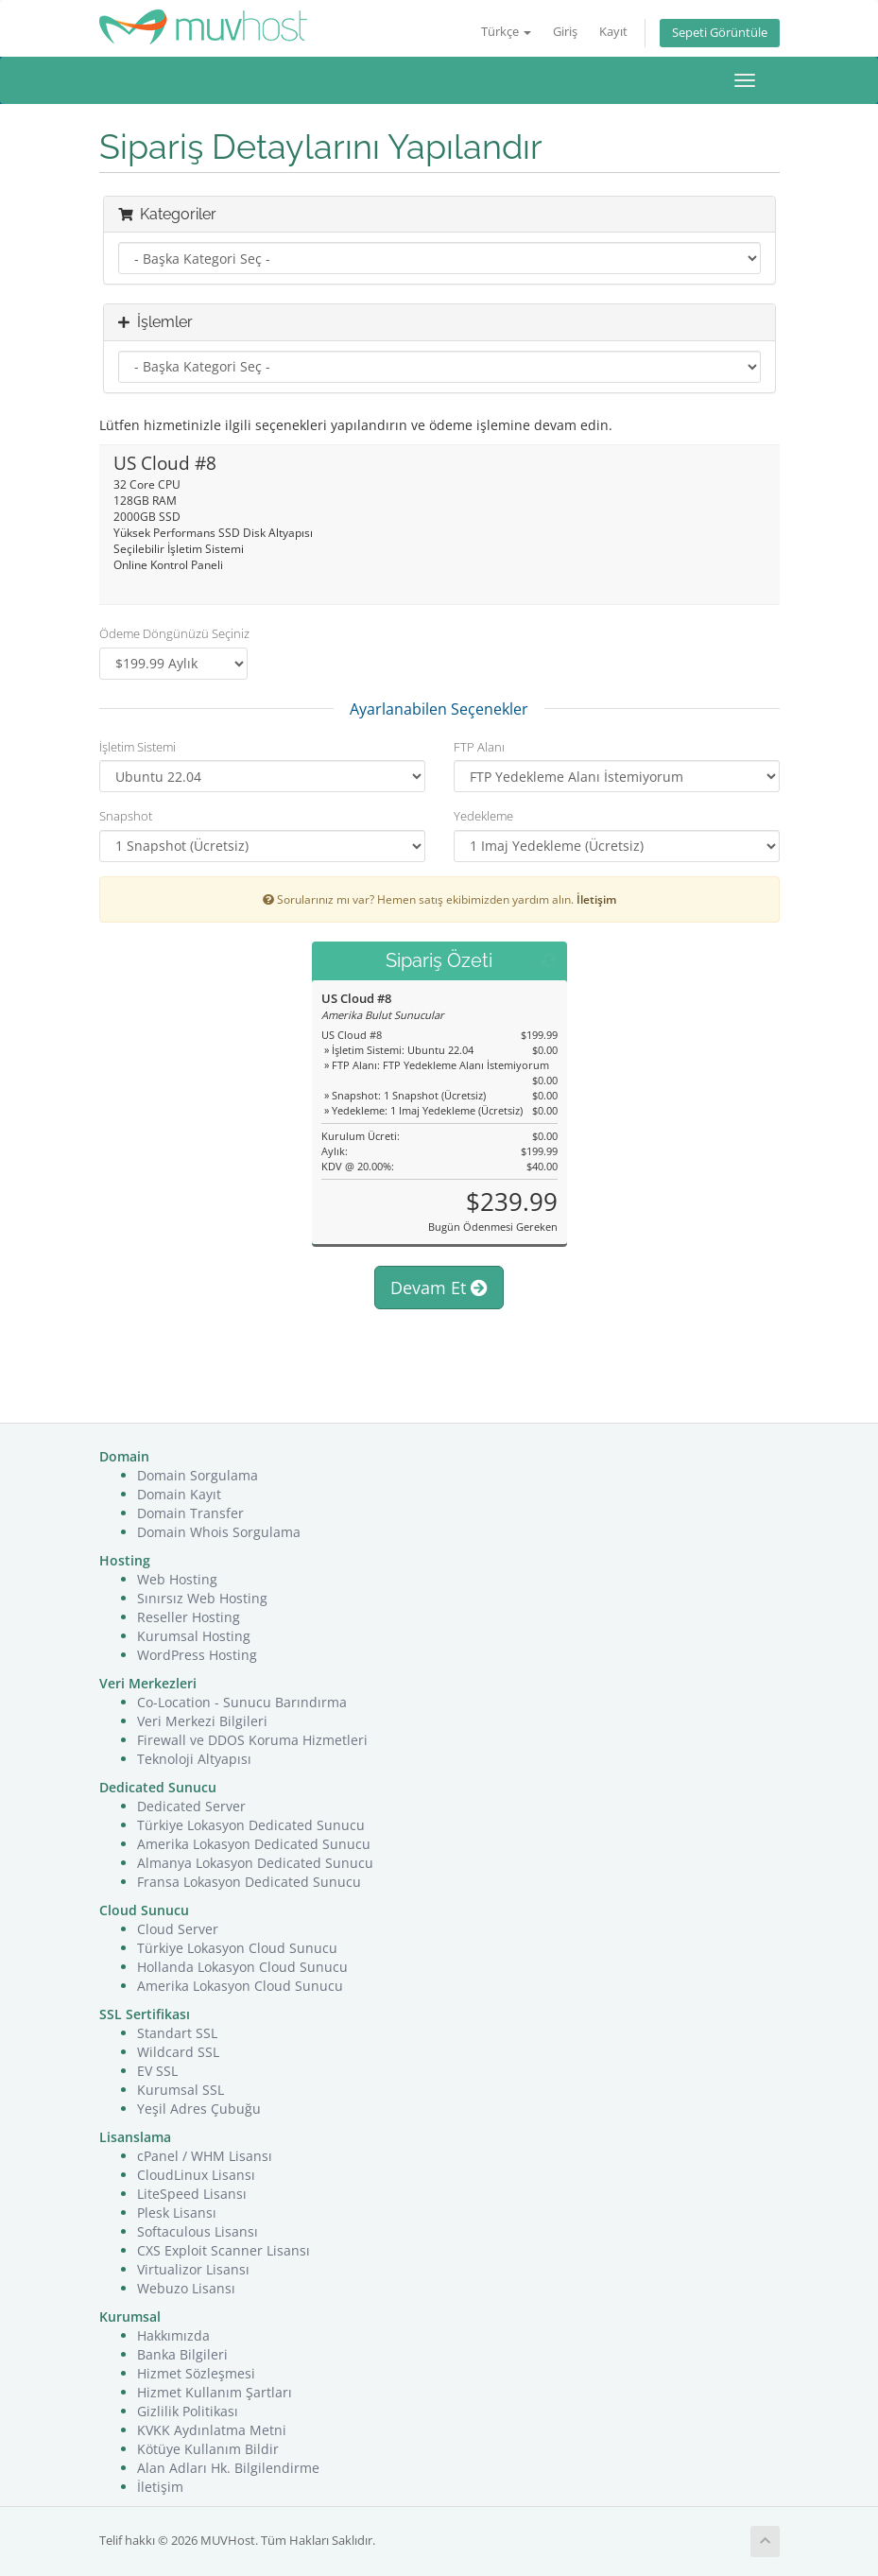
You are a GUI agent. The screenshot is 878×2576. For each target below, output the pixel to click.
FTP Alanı (479, 746)
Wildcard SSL (178, 2052)
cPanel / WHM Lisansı (204, 2156)
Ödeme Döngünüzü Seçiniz (174, 633)
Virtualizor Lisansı (193, 2269)
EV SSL (157, 2071)
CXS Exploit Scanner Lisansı (223, 2250)
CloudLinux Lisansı (196, 2175)
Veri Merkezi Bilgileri (202, 1721)
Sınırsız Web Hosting (202, 1598)
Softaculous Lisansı (197, 2231)
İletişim (596, 899)
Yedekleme (483, 815)
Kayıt (613, 32)
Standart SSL (177, 2033)
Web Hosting (177, 1579)
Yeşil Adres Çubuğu (199, 2109)
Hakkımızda (173, 2335)
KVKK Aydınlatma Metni (211, 2430)
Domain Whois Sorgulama (219, 1532)
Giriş (565, 32)
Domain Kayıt (179, 1494)
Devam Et (439, 1287)
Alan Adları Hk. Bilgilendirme (228, 2468)
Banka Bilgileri (182, 2354)
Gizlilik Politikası (187, 2411)
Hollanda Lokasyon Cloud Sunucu (242, 1967)
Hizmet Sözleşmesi (196, 2373)
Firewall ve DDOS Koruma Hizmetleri (252, 1740)
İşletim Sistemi (137, 746)
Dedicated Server (191, 1806)
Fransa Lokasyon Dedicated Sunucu (249, 1882)
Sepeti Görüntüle (719, 33)
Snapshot (125, 815)
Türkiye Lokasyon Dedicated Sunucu (251, 1825)
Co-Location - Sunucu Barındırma (242, 1702)
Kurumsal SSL (180, 2090)
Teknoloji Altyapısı (194, 1759)
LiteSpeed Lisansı (192, 2194)
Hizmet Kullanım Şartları (214, 2392)
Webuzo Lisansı (186, 2288)
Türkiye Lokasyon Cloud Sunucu (237, 1948)
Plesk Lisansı (176, 2213)
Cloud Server (177, 1929)
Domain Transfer (190, 1513)
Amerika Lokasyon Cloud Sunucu (240, 1986)
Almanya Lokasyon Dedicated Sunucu (255, 1863)
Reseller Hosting (188, 1617)
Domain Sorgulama (197, 1475)
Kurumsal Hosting (193, 1636)
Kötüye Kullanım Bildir (208, 2449)
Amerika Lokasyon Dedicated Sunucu (253, 1844)
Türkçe (506, 32)
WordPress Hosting (197, 1655)
